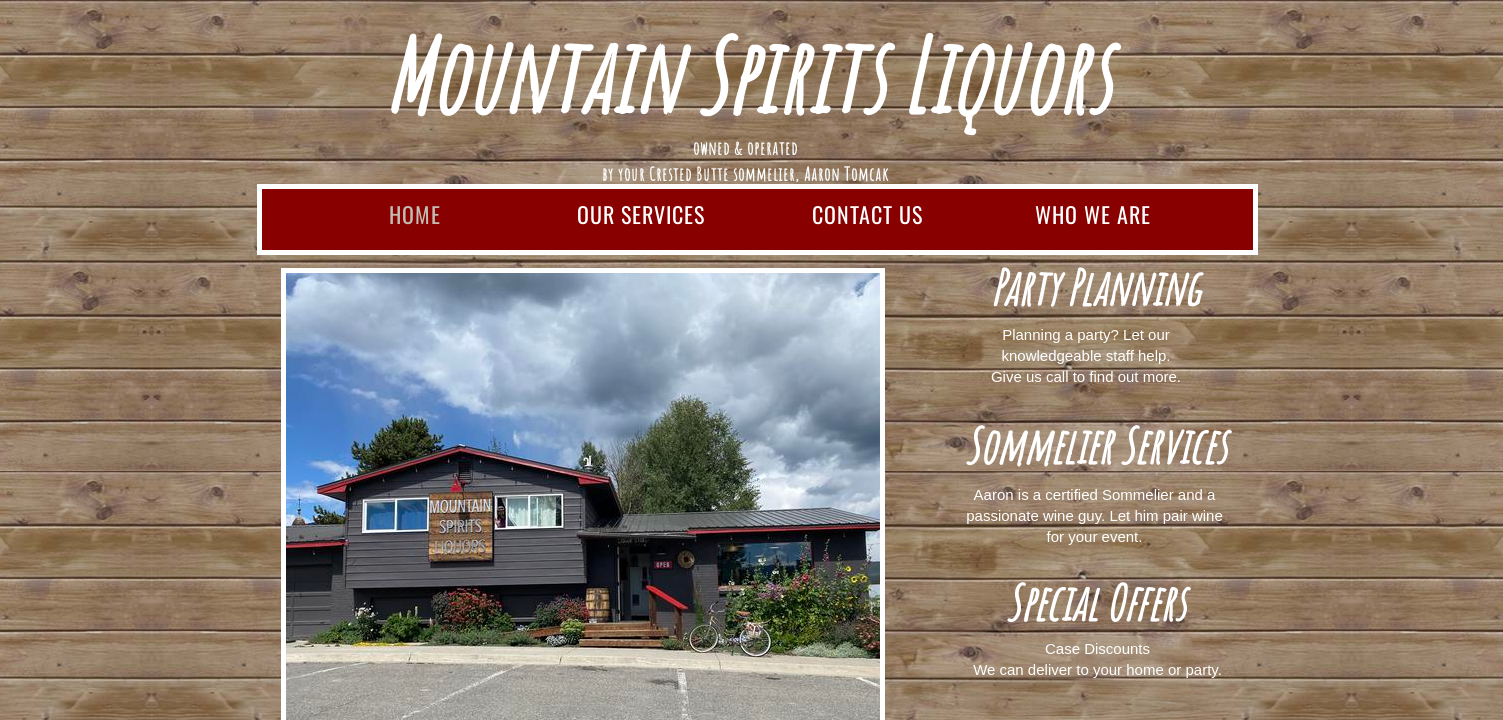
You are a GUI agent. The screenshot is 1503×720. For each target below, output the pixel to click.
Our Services (641, 214)
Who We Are (1093, 214)
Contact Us (867, 214)
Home (415, 214)
